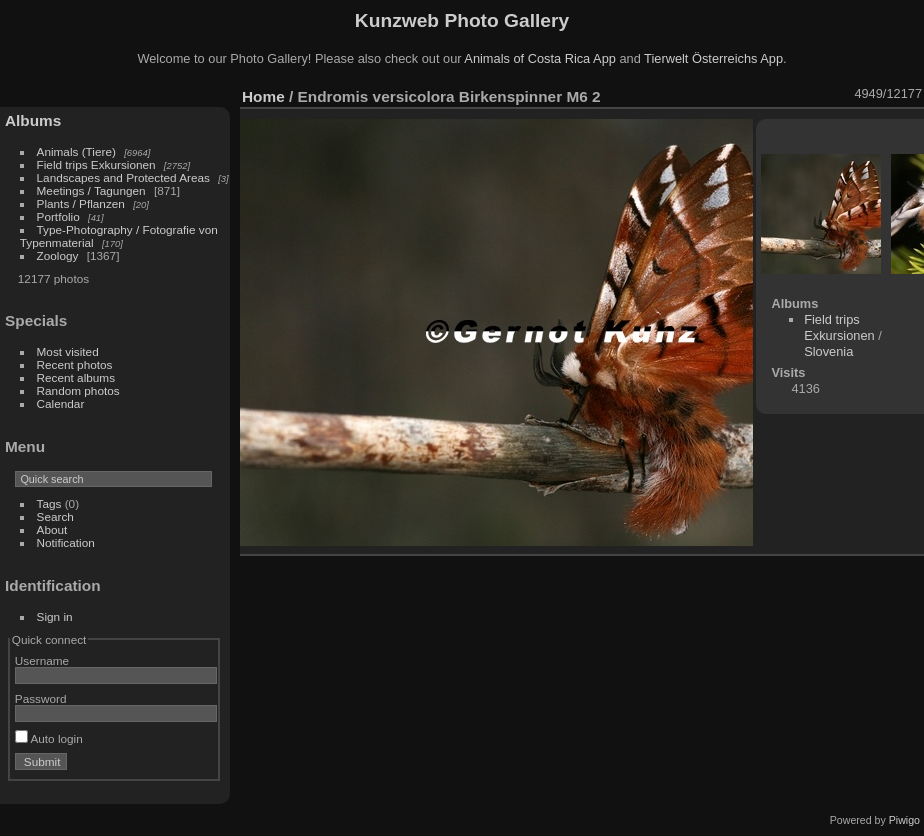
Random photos (78, 390)
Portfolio (58, 216)
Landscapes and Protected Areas (123, 177)
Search (55, 516)
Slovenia (828, 351)
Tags (49, 503)
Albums (33, 120)
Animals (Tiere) (76, 151)
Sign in (55, 616)
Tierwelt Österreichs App (713, 58)
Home (263, 96)
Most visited (68, 351)
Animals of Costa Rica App (540, 58)
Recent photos (75, 364)
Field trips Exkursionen (96, 164)
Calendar (61, 403)
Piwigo (904, 820)
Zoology (58, 255)
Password (41, 698)
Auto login (49, 738)
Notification (66, 542)
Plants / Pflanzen (81, 203)
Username (42, 660)
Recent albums (76, 377)
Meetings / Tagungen (91, 190)
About (52, 529)
